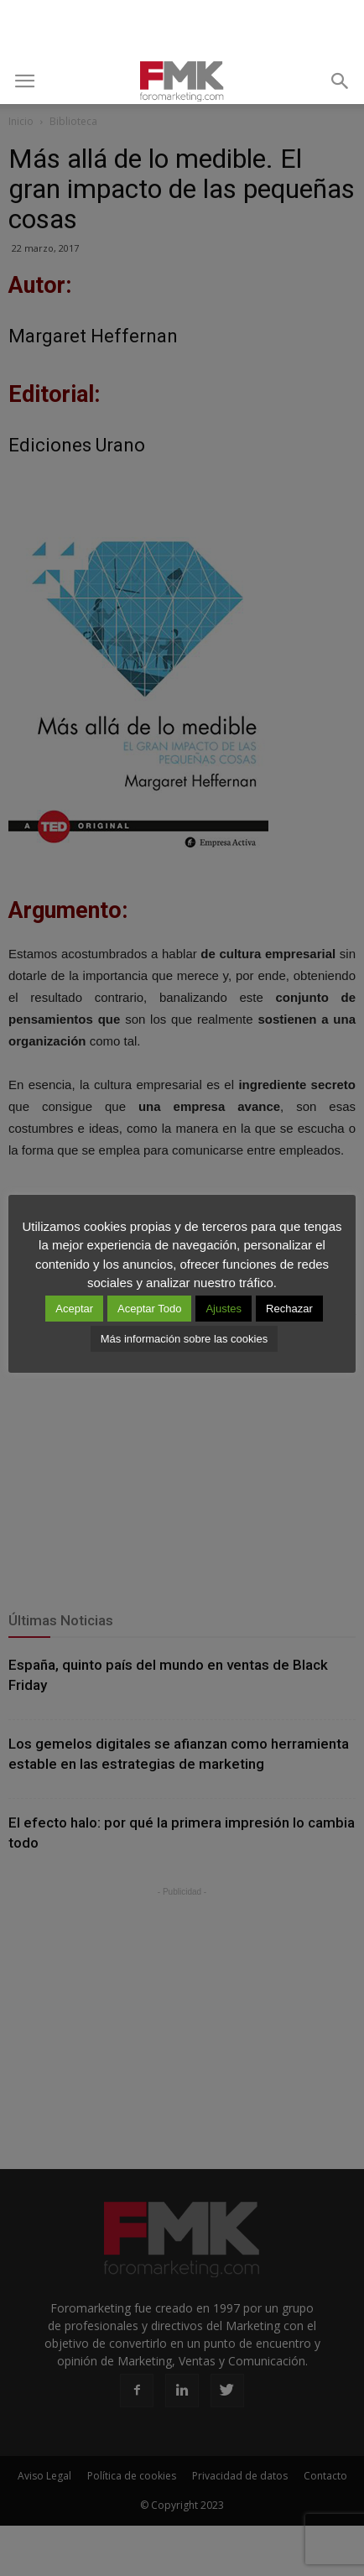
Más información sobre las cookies (184, 1338)
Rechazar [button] (289, 1308)
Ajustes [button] (223, 1308)
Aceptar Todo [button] (149, 1308)
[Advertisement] (182, 29)
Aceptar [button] (74, 1308)
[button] (340, 81)
